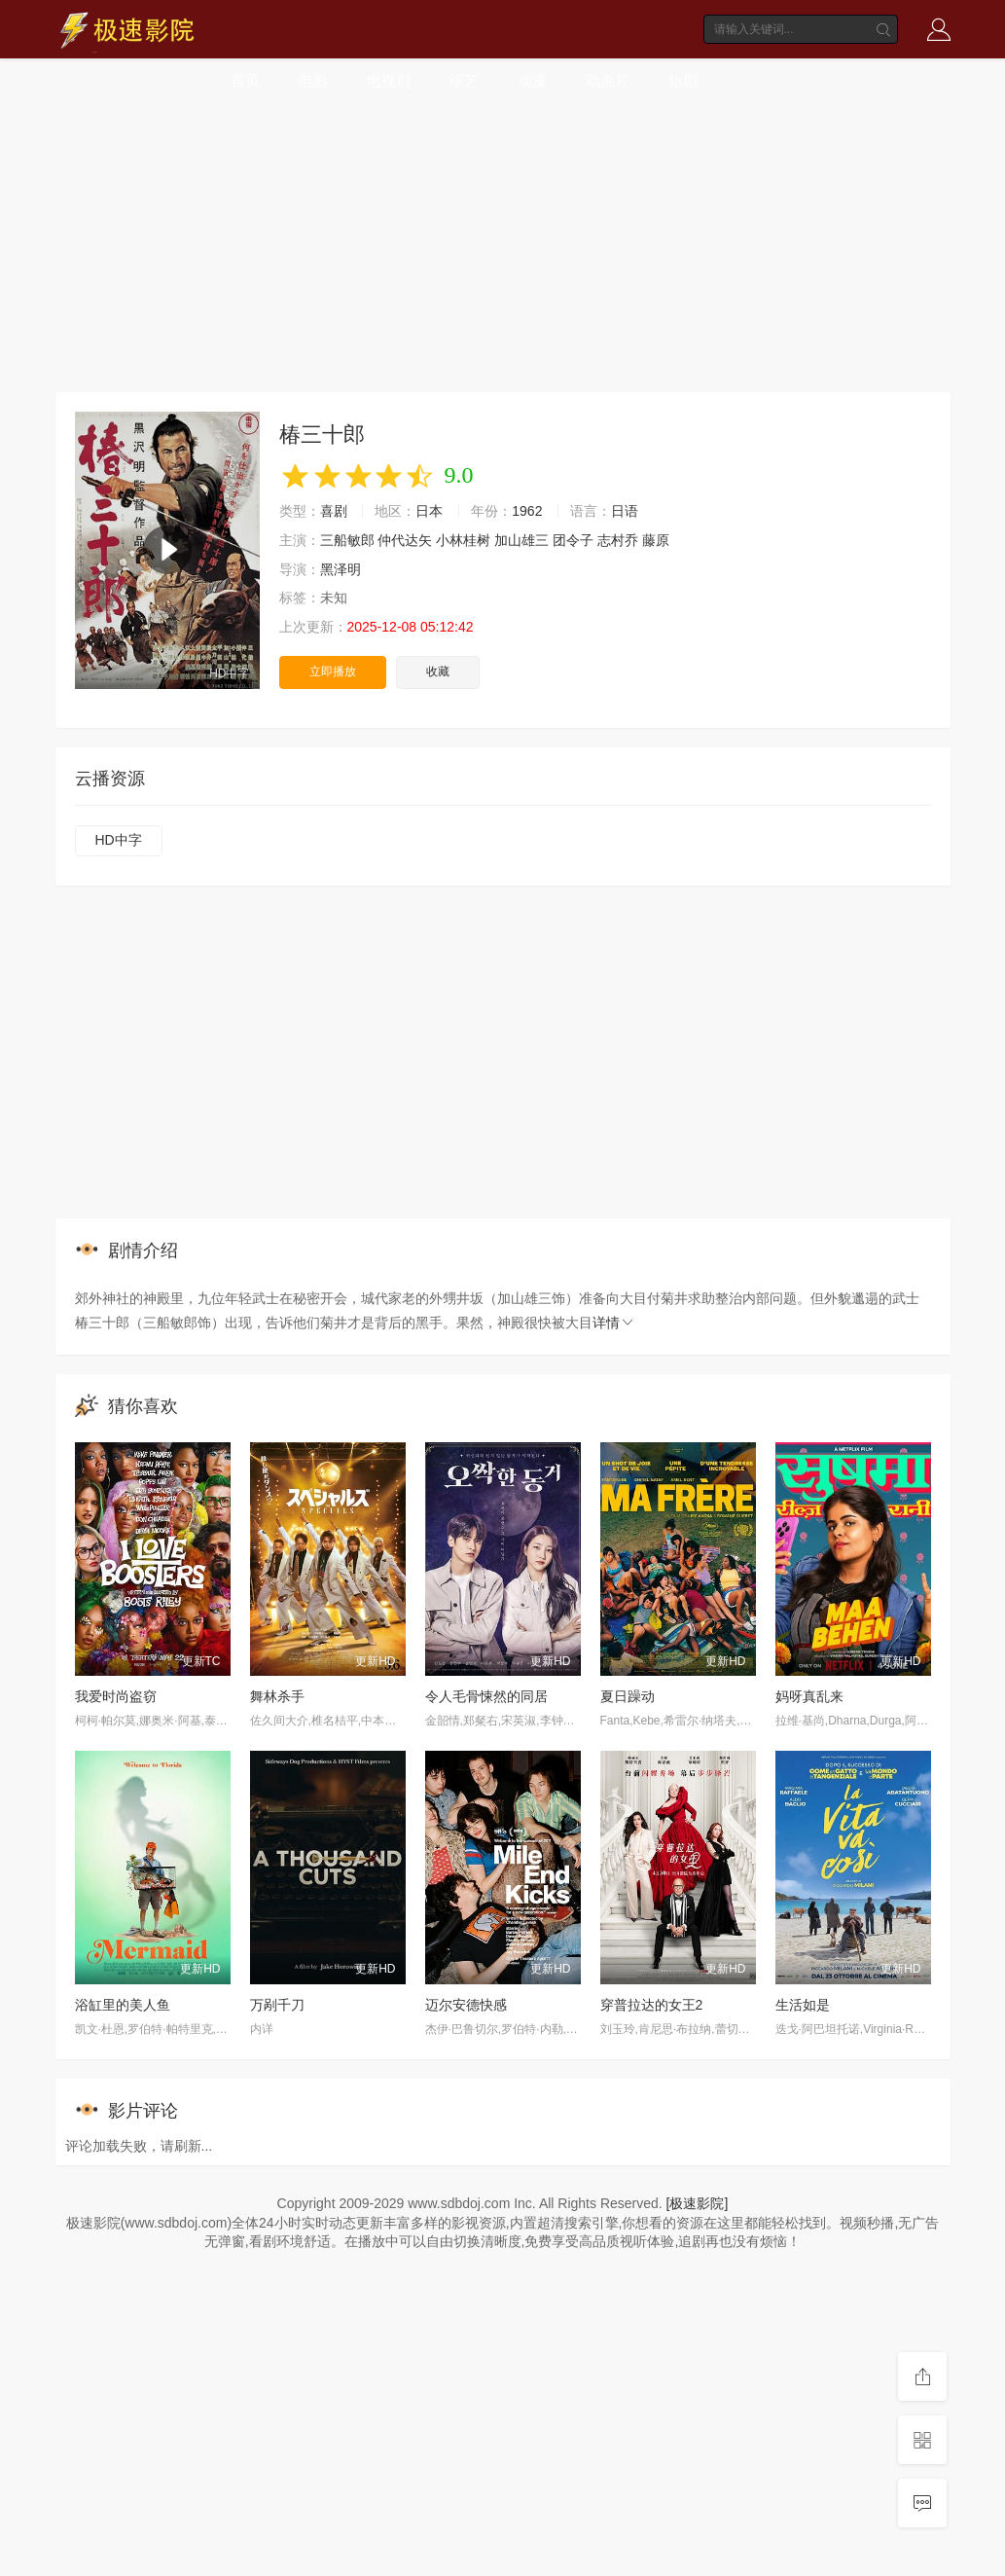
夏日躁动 (627, 1696)
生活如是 (802, 2005)
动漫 (532, 80)
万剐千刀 (277, 2005)
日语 (624, 511)
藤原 (655, 540)
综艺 (464, 80)
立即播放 (332, 671)
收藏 (437, 671)
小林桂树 (463, 540)
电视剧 (389, 80)
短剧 (683, 80)
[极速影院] (697, 2203)
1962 (527, 511)
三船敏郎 (347, 540)
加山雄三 (521, 540)
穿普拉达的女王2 (651, 2005)
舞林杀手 (277, 1696)
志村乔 (617, 540)
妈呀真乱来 (809, 1696)
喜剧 (333, 511)
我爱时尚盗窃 (116, 1696)
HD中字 (118, 840)
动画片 (607, 80)
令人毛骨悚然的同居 (486, 1696)
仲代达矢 (404, 540)
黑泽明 (340, 569)
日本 (429, 511)
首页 (245, 80)
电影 (313, 80)
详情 (613, 1322)
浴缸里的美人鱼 (122, 2005)
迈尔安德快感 (466, 2005)
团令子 (573, 540)
